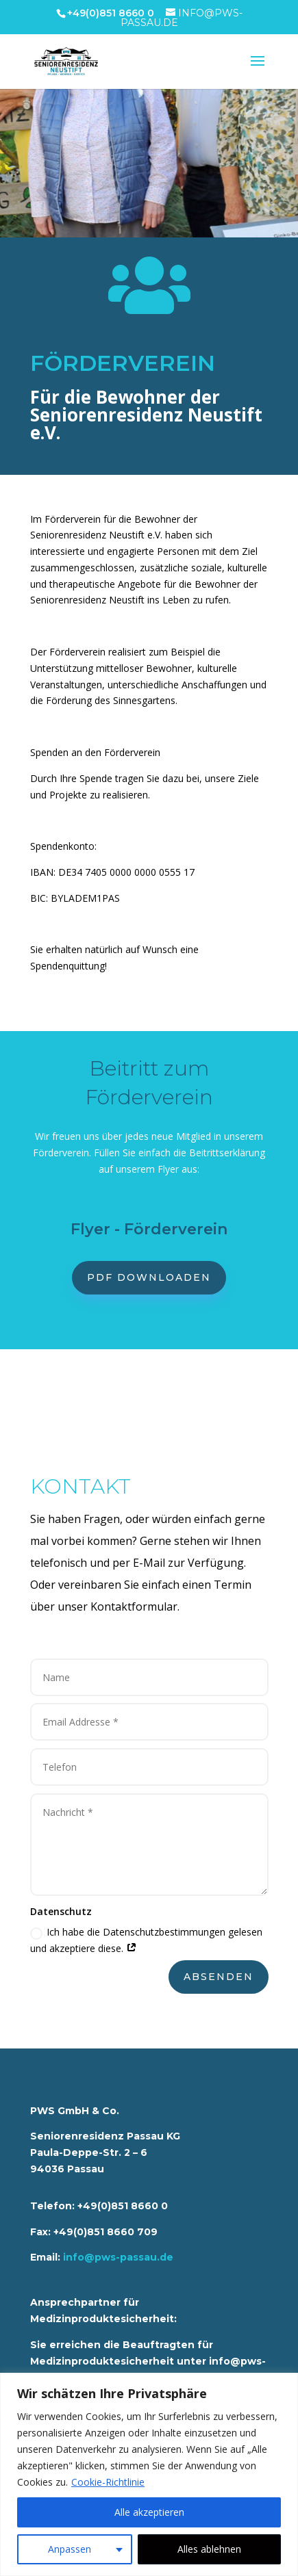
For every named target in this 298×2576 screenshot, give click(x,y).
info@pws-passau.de (118, 2257)
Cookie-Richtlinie (108, 2481)
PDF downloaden (149, 1277)
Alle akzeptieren (149, 2512)
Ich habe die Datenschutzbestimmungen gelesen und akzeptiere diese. (146, 1940)
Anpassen (69, 2548)
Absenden (218, 1976)
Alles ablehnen (209, 2548)
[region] (149, 2474)
